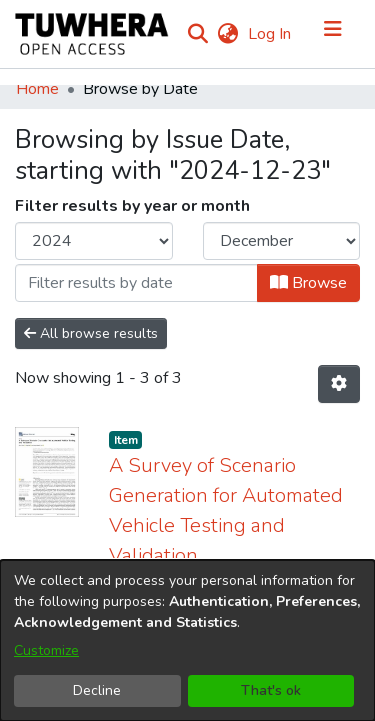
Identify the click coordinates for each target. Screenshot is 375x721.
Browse (308, 283)
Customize (46, 650)
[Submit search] (197, 34)
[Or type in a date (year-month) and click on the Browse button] (136, 283)
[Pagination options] (339, 384)
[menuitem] (227, 34)
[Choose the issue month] (282, 241)
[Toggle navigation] (333, 34)
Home (37, 89)
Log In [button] (270, 34)
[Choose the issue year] (94, 241)
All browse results (91, 333)
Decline (97, 690)
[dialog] (187, 640)
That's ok (271, 690)
